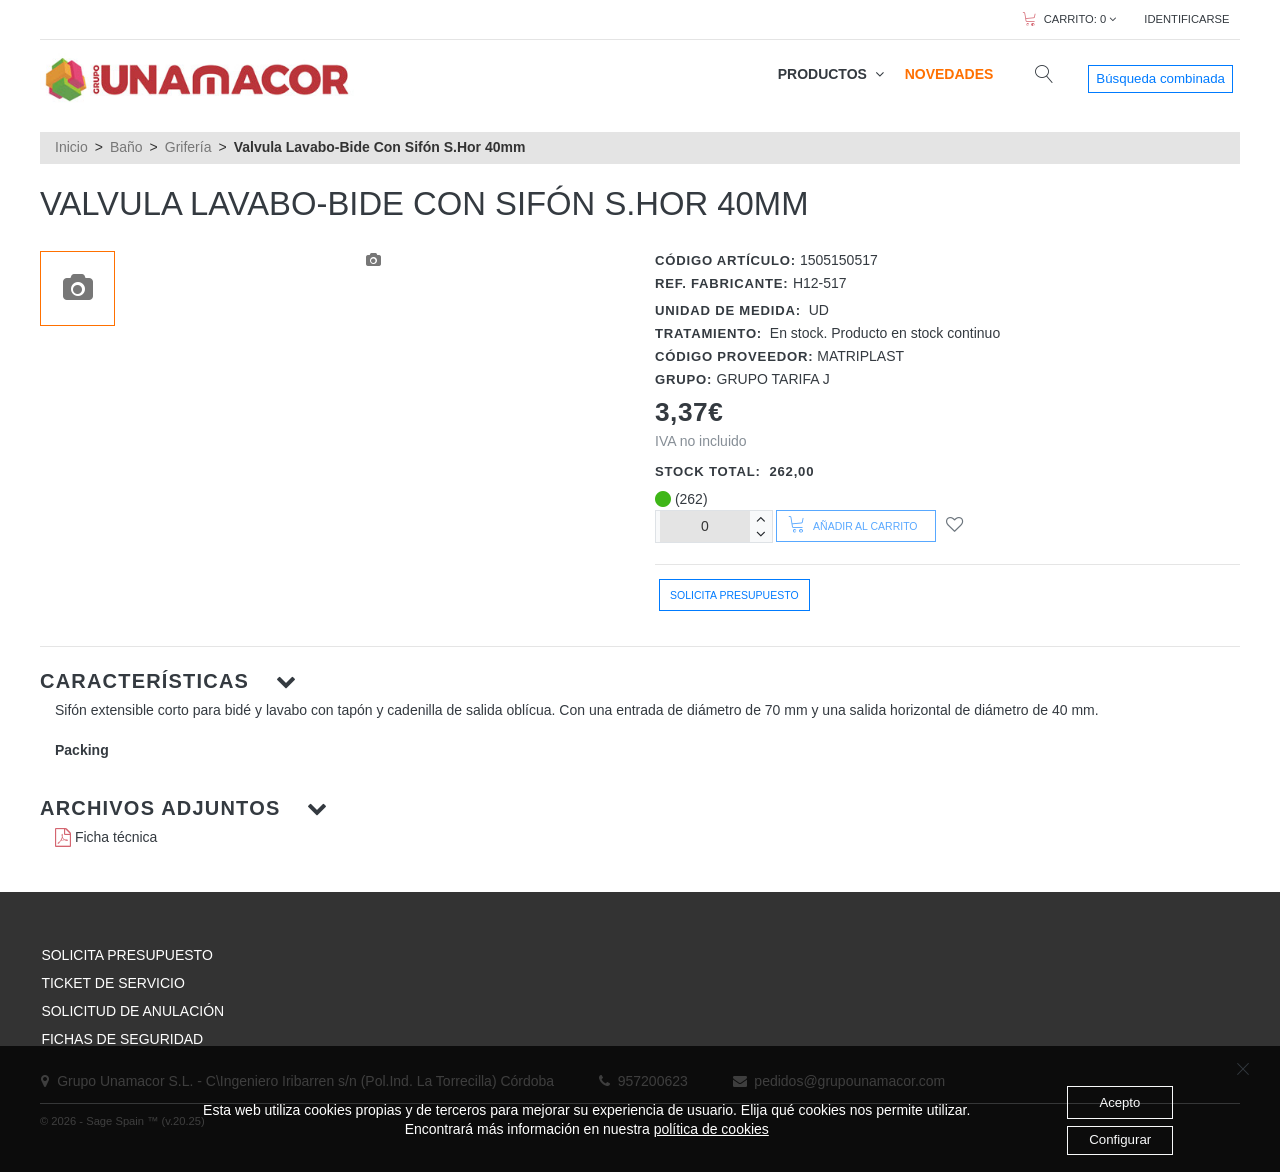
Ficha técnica (106, 837)
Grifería (188, 147)
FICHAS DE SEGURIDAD (122, 1039)
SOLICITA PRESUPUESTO (126, 955)
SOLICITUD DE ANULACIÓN (132, 1011)
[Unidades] (705, 526)
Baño (126, 147)
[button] (640, 681)
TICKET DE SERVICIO (112, 983)
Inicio (71, 147)
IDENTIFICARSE (1186, 19)
